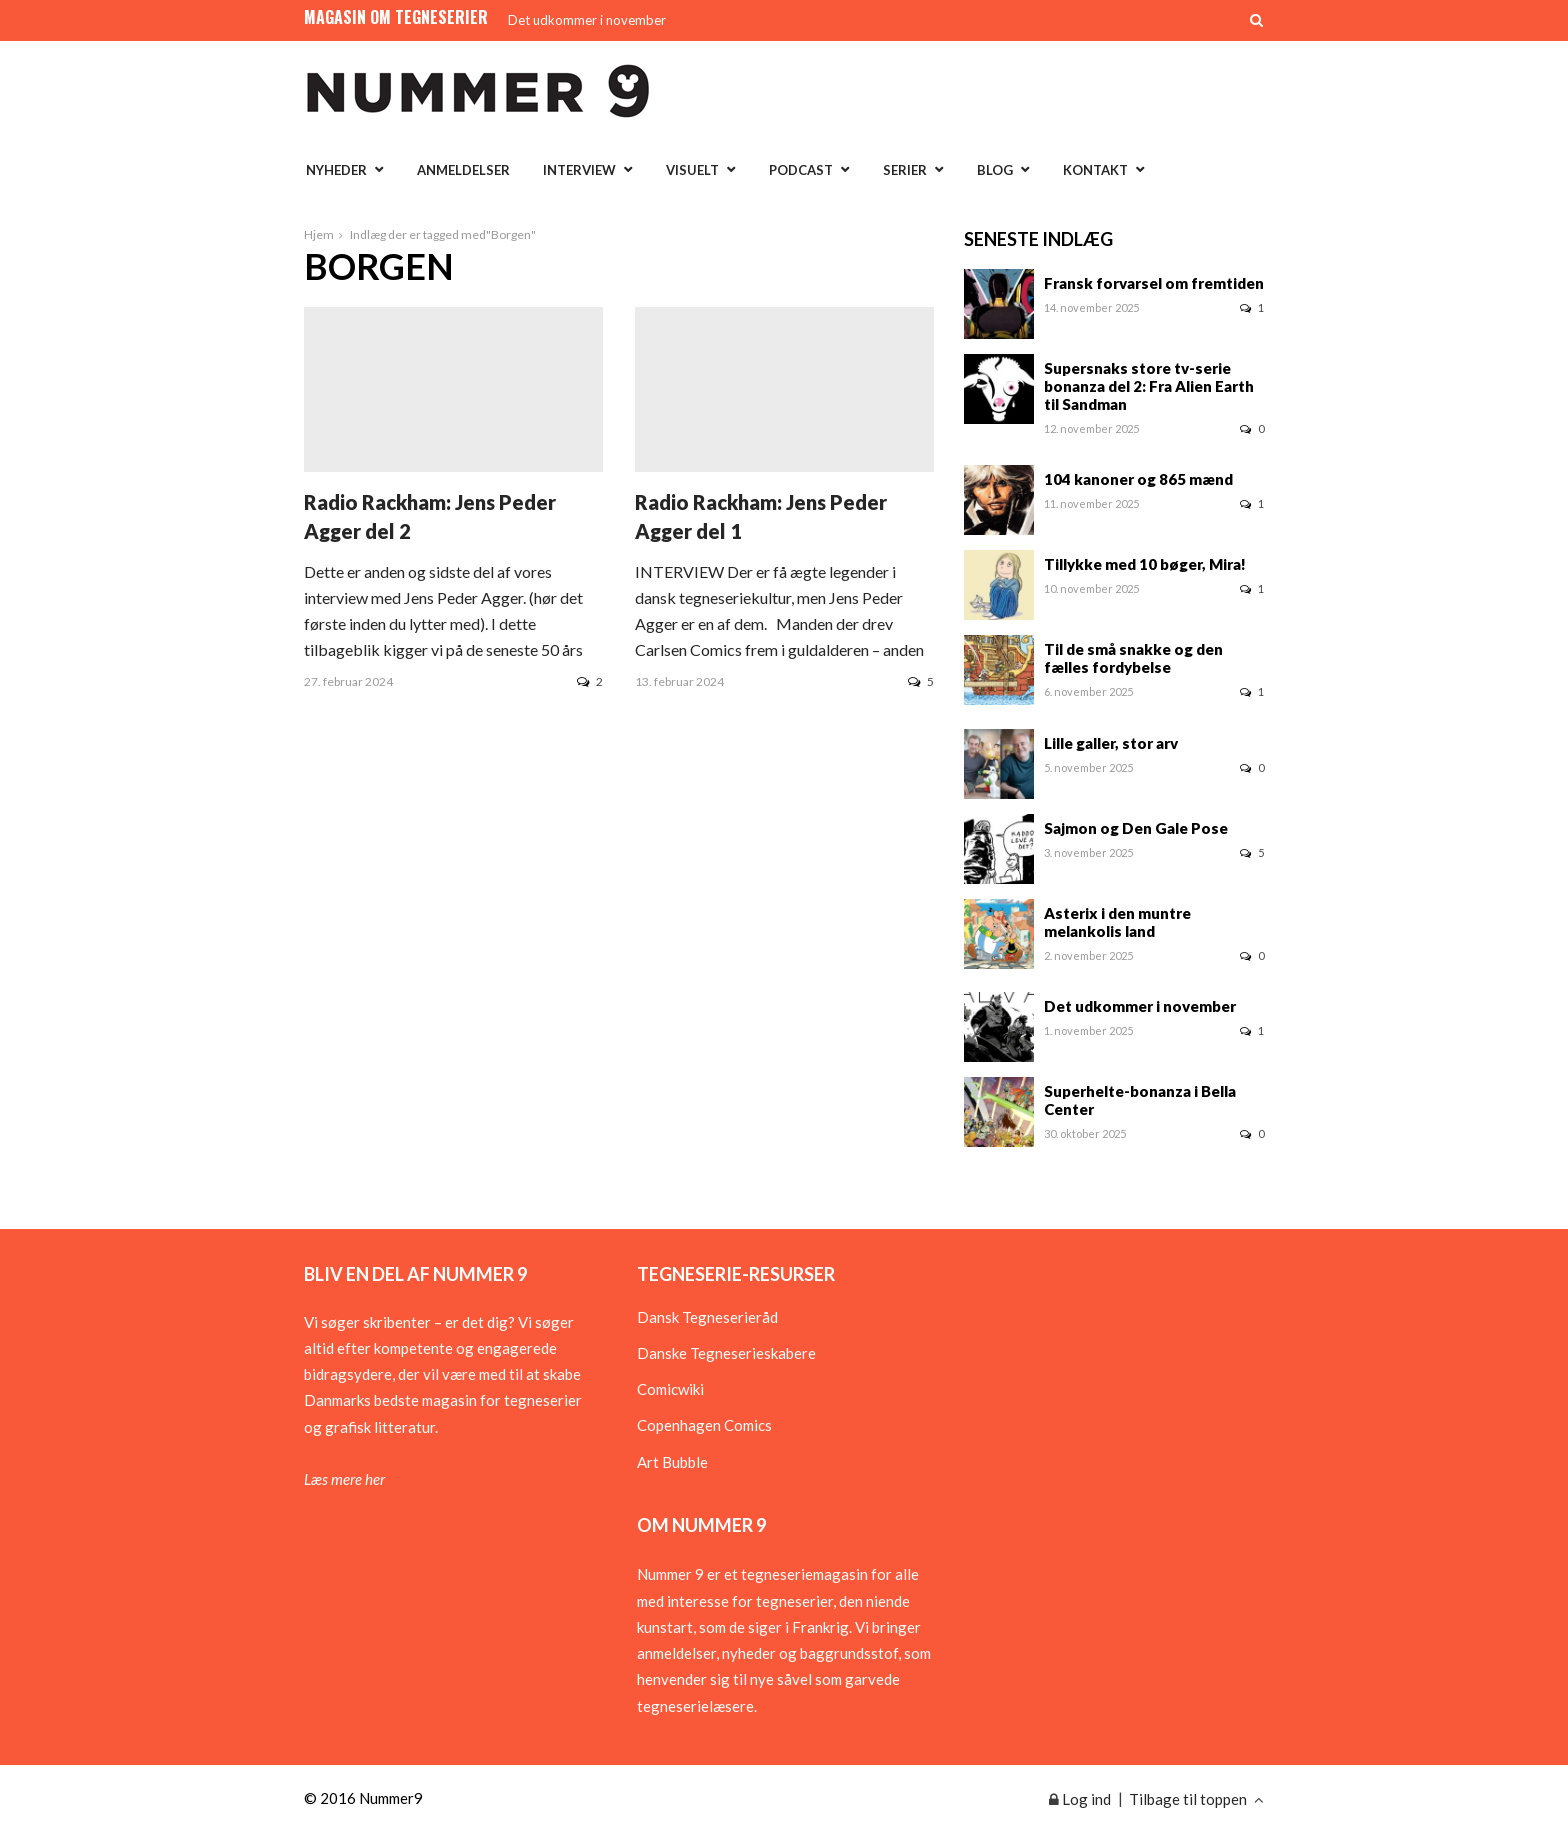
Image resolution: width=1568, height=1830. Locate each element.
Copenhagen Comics (704, 1425)
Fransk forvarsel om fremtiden (1154, 283)
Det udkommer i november (587, 20)
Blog (995, 170)
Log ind (1080, 1799)
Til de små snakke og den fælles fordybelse (1133, 658)
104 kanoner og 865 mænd (1138, 479)
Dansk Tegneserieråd (707, 1317)
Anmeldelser (463, 170)
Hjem (319, 234)
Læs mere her (344, 1479)
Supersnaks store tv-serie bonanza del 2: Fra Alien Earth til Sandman (1149, 386)
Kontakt (1095, 170)
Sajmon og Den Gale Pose (1136, 828)
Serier (905, 170)
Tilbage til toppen (1196, 1799)
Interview (579, 170)
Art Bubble (672, 1462)
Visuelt (692, 170)
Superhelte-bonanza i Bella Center (1140, 1100)
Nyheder (336, 170)
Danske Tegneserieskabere (726, 1353)
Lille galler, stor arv (1111, 743)
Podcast (801, 170)
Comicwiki (670, 1389)
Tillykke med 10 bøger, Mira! (1145, 564)
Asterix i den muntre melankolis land (1117, 922)
